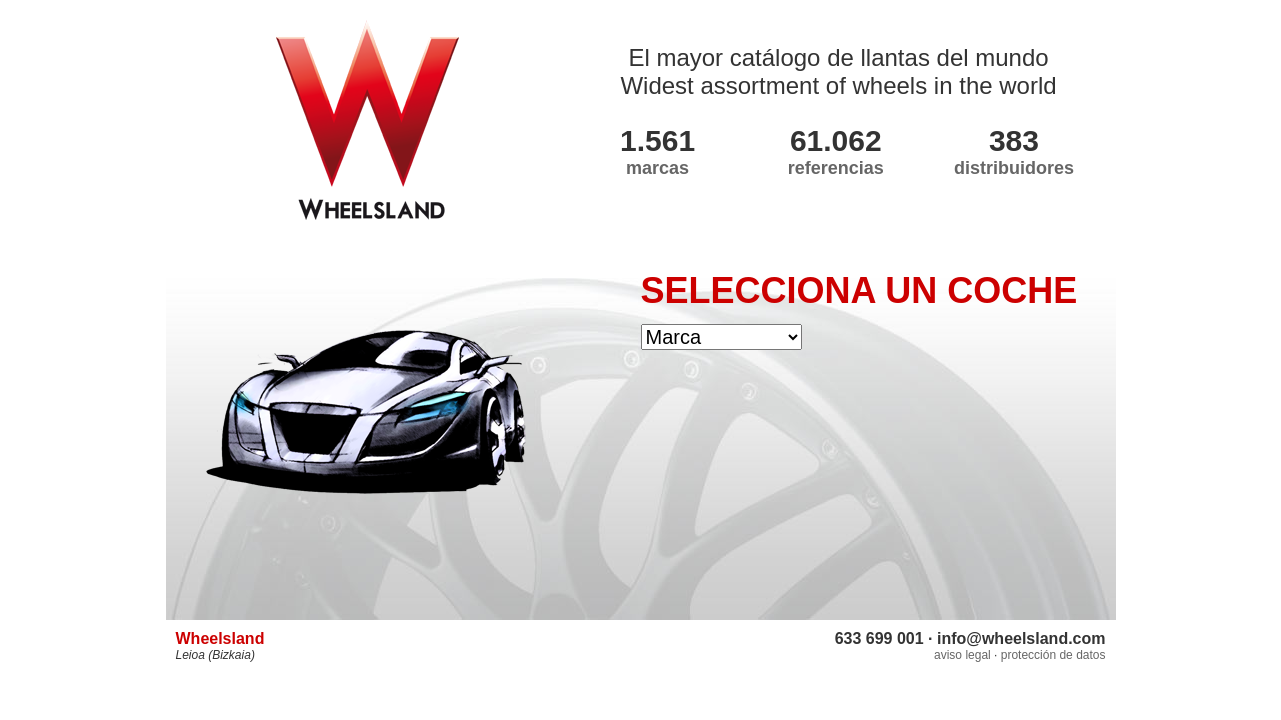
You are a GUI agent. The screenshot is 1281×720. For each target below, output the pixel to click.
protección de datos (1053, 655)
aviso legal (962, 655)
